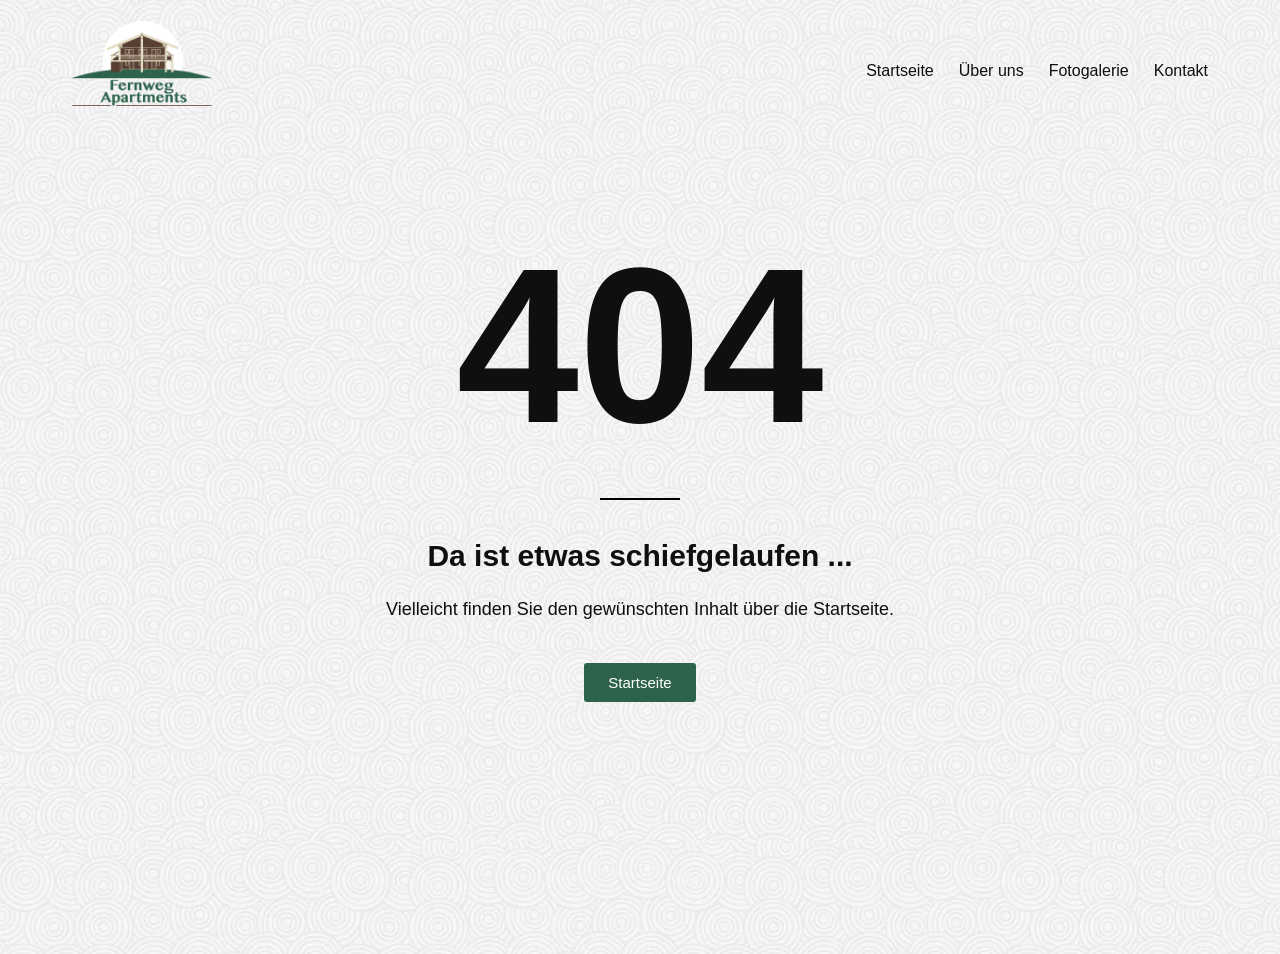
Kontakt (1181, 70)
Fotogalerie (1089, 70)
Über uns (991, 70)
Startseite (900, 70)
